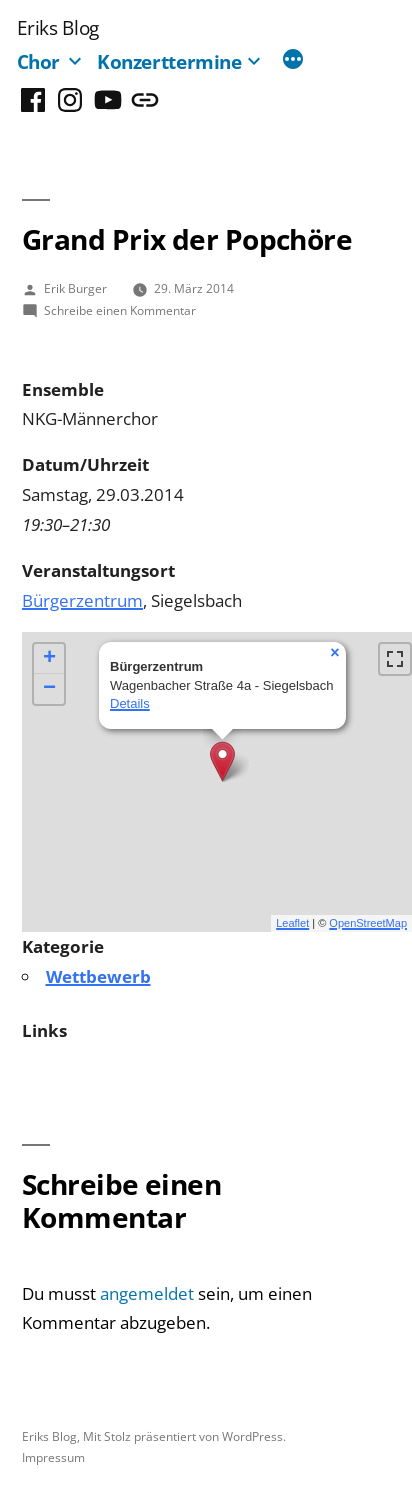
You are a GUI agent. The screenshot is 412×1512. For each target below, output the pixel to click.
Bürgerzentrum (82, 600)
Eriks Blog (58, 27)
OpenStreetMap (368, 923)
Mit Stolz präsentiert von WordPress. (184, 1436)
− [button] (49, 689)
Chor (39, 61)
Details (130, 703)
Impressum (53, 1457)
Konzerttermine (169, 61)
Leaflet (292, 923)
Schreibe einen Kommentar (120, 310)
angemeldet (147, 1293)
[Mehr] (293, 61)
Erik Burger (75, 288)
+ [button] (49, 659)
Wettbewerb (98, 976)
